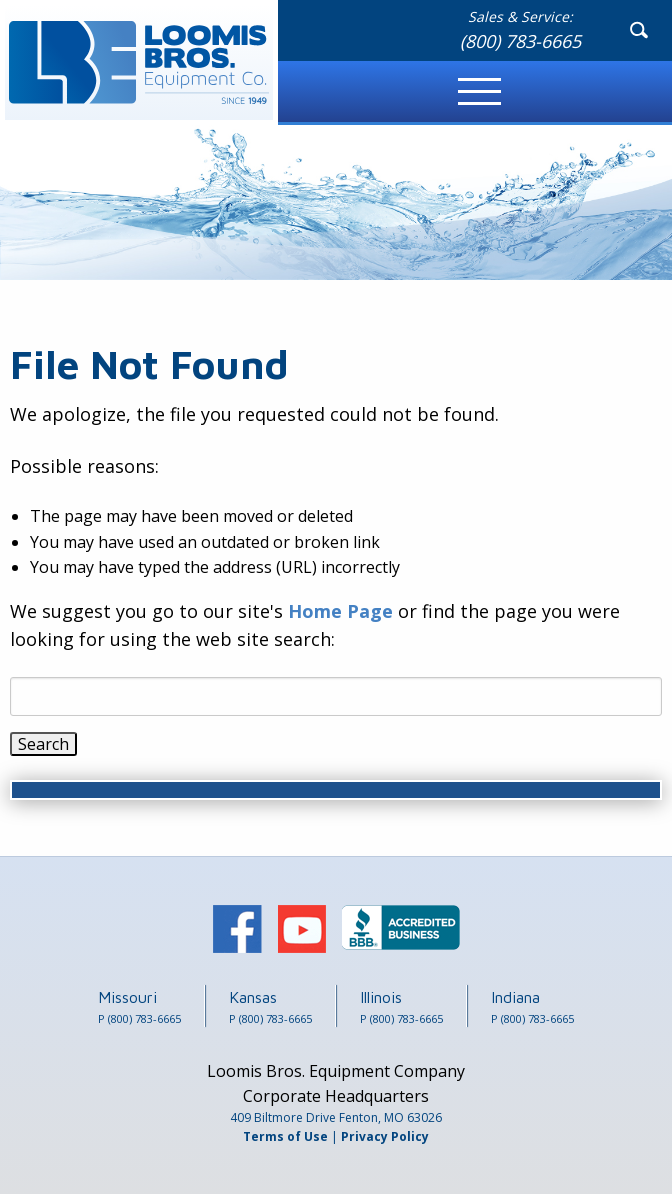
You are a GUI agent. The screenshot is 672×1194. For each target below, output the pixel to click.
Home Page (340, 611)
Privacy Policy (385, 1136)
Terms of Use (285, 1136)
